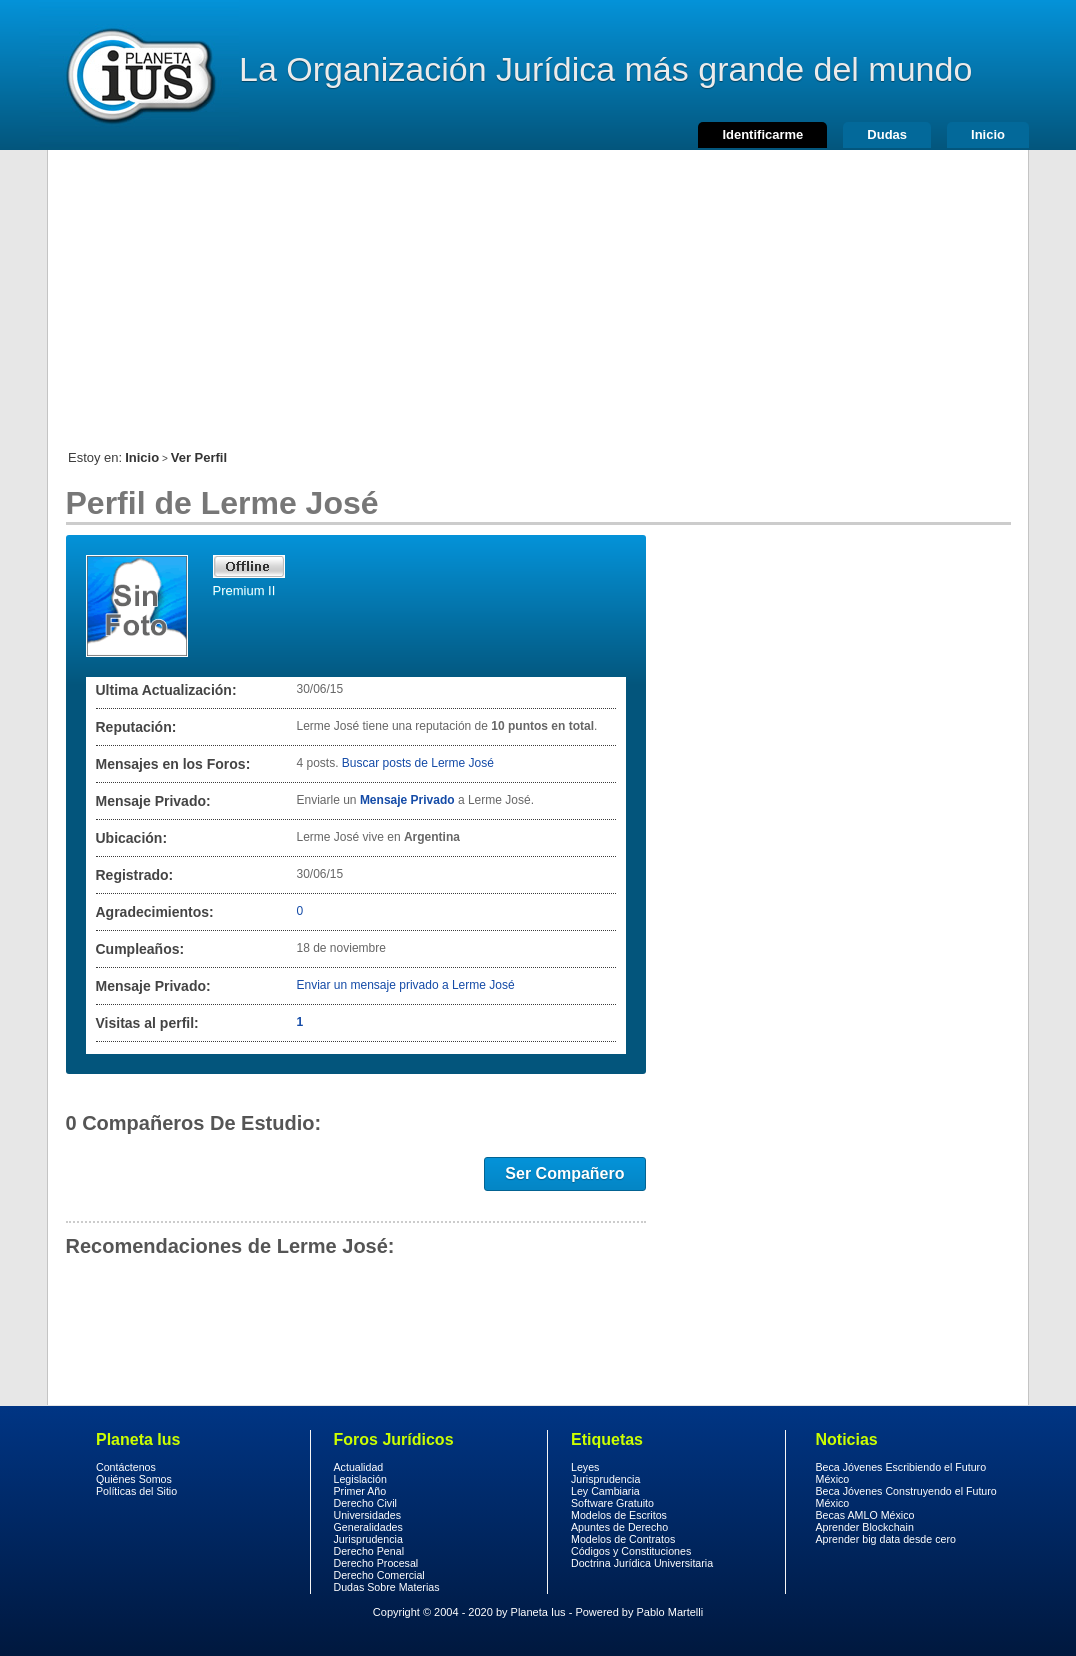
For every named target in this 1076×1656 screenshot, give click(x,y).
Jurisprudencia (368, 1539)
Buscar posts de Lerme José (418, 763)
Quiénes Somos (134, 1479)
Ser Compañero (564, 1173)
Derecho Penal (369, 1551)
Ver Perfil (199, 457)
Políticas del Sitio (136, 1491)
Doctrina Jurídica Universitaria (642, 1563)
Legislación (360, 1479)
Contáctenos (126, 1467)
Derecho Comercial (379, 1575)
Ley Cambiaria (605, 1491)
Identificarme (762, 134)
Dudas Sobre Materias (387, 1587)
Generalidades (368, 1527)
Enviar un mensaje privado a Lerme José (406, 985)
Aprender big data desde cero (886, 1539)
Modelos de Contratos (623, 1539)
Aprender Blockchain (865, 1527)
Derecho (139, 75)
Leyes (585, 1467)
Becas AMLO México (865, 1515)
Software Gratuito (612, 1503)
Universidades (368, 1515)
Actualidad (359, 1467)
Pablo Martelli (670, 1612)
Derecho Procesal (376, 1563)
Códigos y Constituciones (631, 1551)
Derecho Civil (365, 1503)
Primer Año (360, 1491)
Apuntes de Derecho (619, 1527)
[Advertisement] (538, 290)
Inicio (988, 134)
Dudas (887, 134)
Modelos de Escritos (619, 1515)
